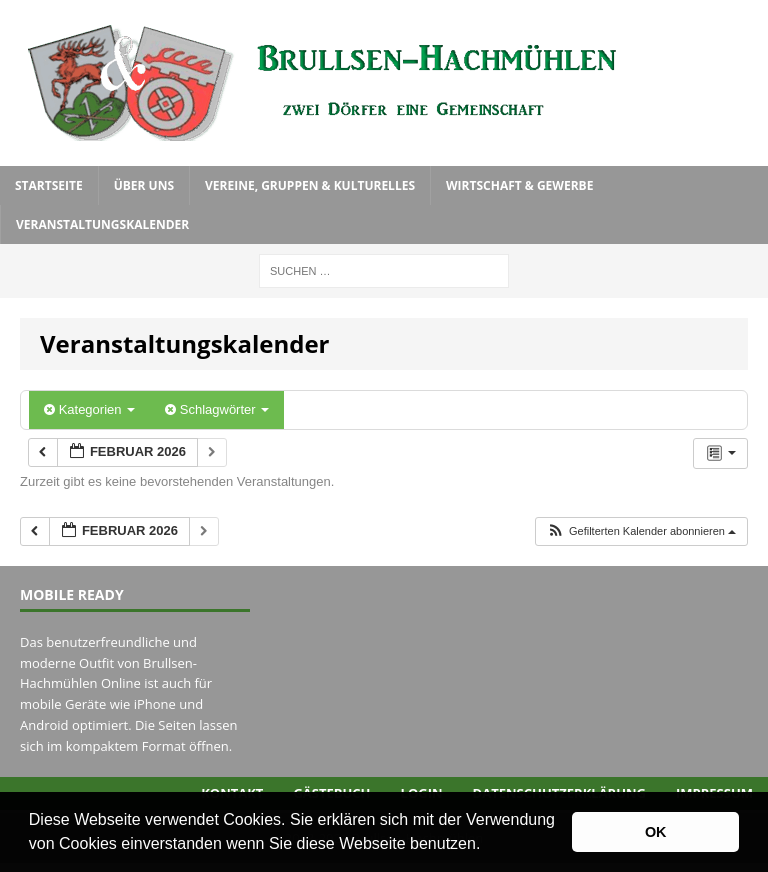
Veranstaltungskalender (102, 224)
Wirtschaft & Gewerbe (519, 185)
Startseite (49, 185)
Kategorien (89, 409)
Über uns (144, 185)
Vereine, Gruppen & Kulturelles (310, 185)
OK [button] (656, 832)
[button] (488, 846)
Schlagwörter (217, 409)
